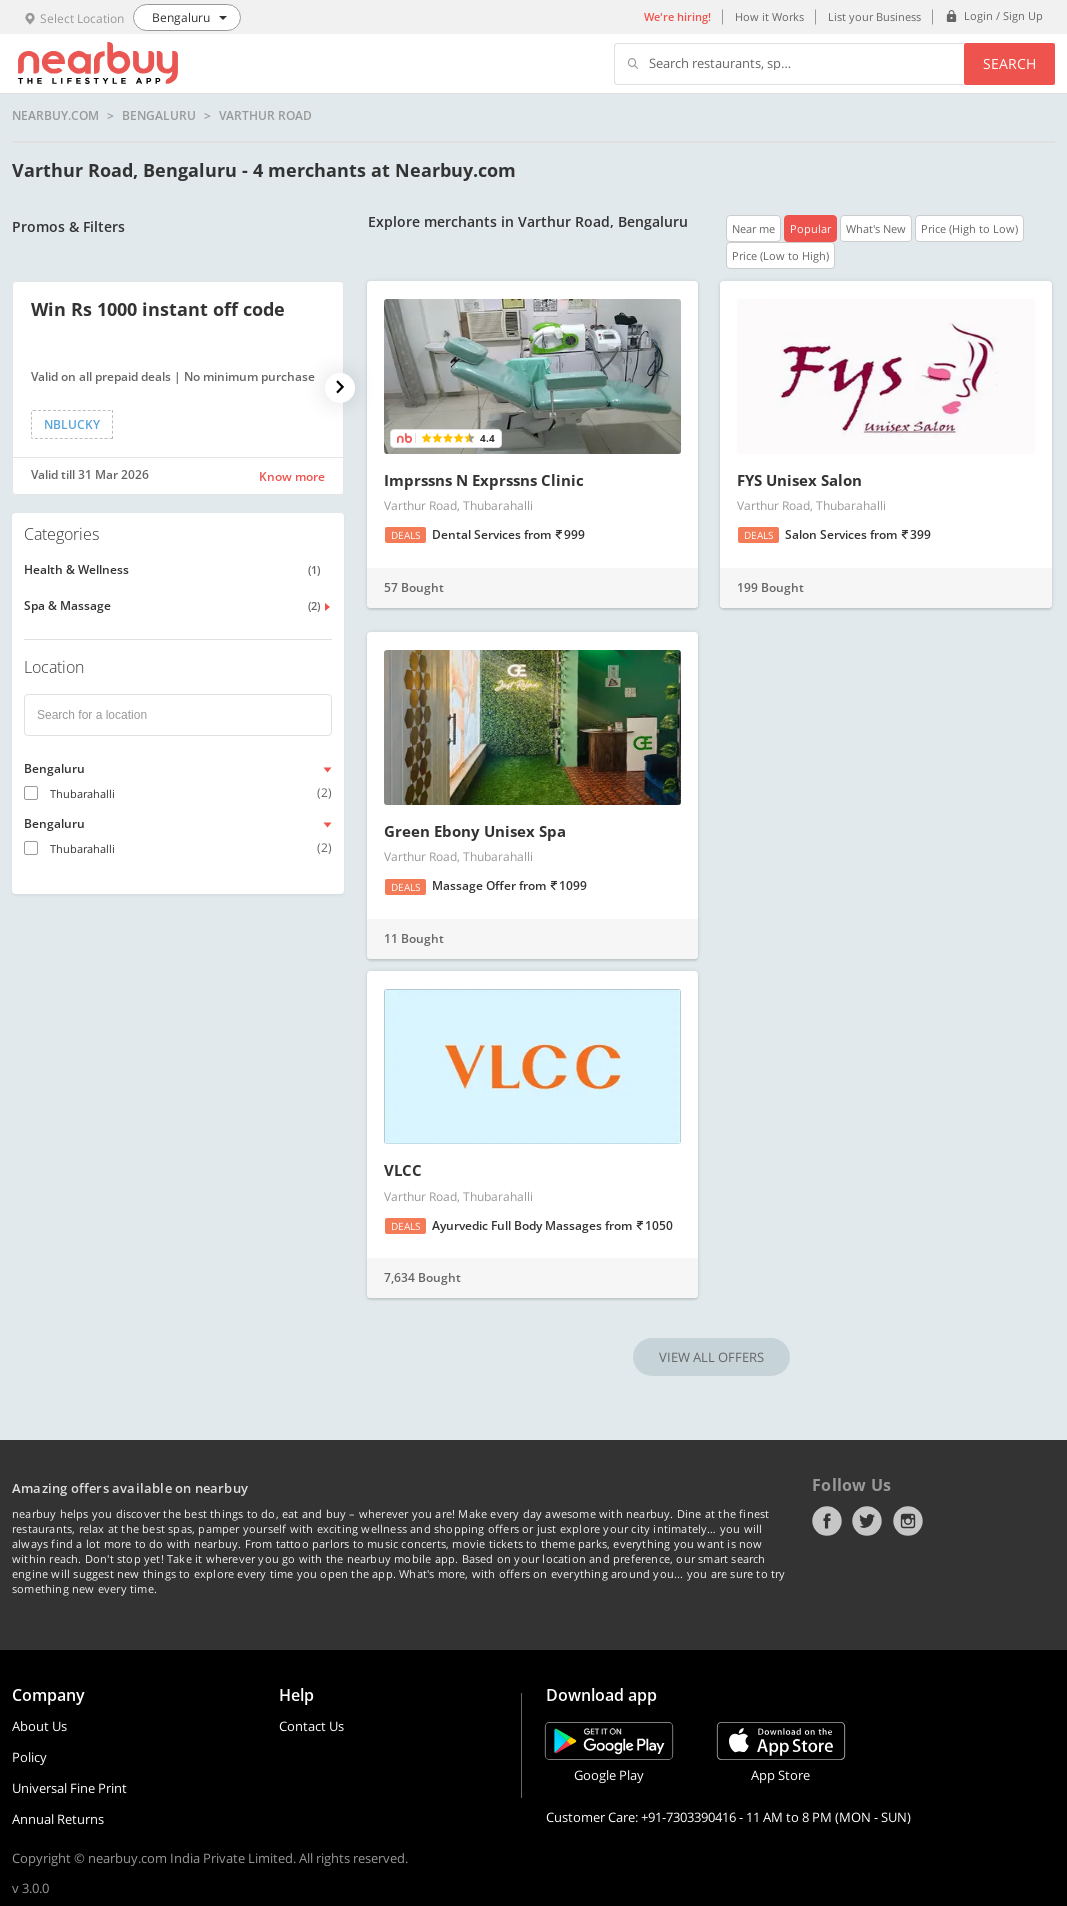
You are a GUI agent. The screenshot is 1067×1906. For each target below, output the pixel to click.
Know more (292, 476)
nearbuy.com (55, 116)
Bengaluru (159, 116)
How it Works (769, 16)
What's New (876, 228)
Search (1009, 63)
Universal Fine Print (69, 1788)
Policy (29, 1757)
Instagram (908, 1521)
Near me (753, 228)
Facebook (827, 1521)
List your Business (874, 16)
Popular (810, 228)
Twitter (867, 1521)
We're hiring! (677, 16)
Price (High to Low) (969, 228)
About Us (39, 1726)
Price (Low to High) (780, 255)
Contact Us (311, 1726)
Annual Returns (58, 1819)
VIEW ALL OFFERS (711, 1357)
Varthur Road (265, 116)
